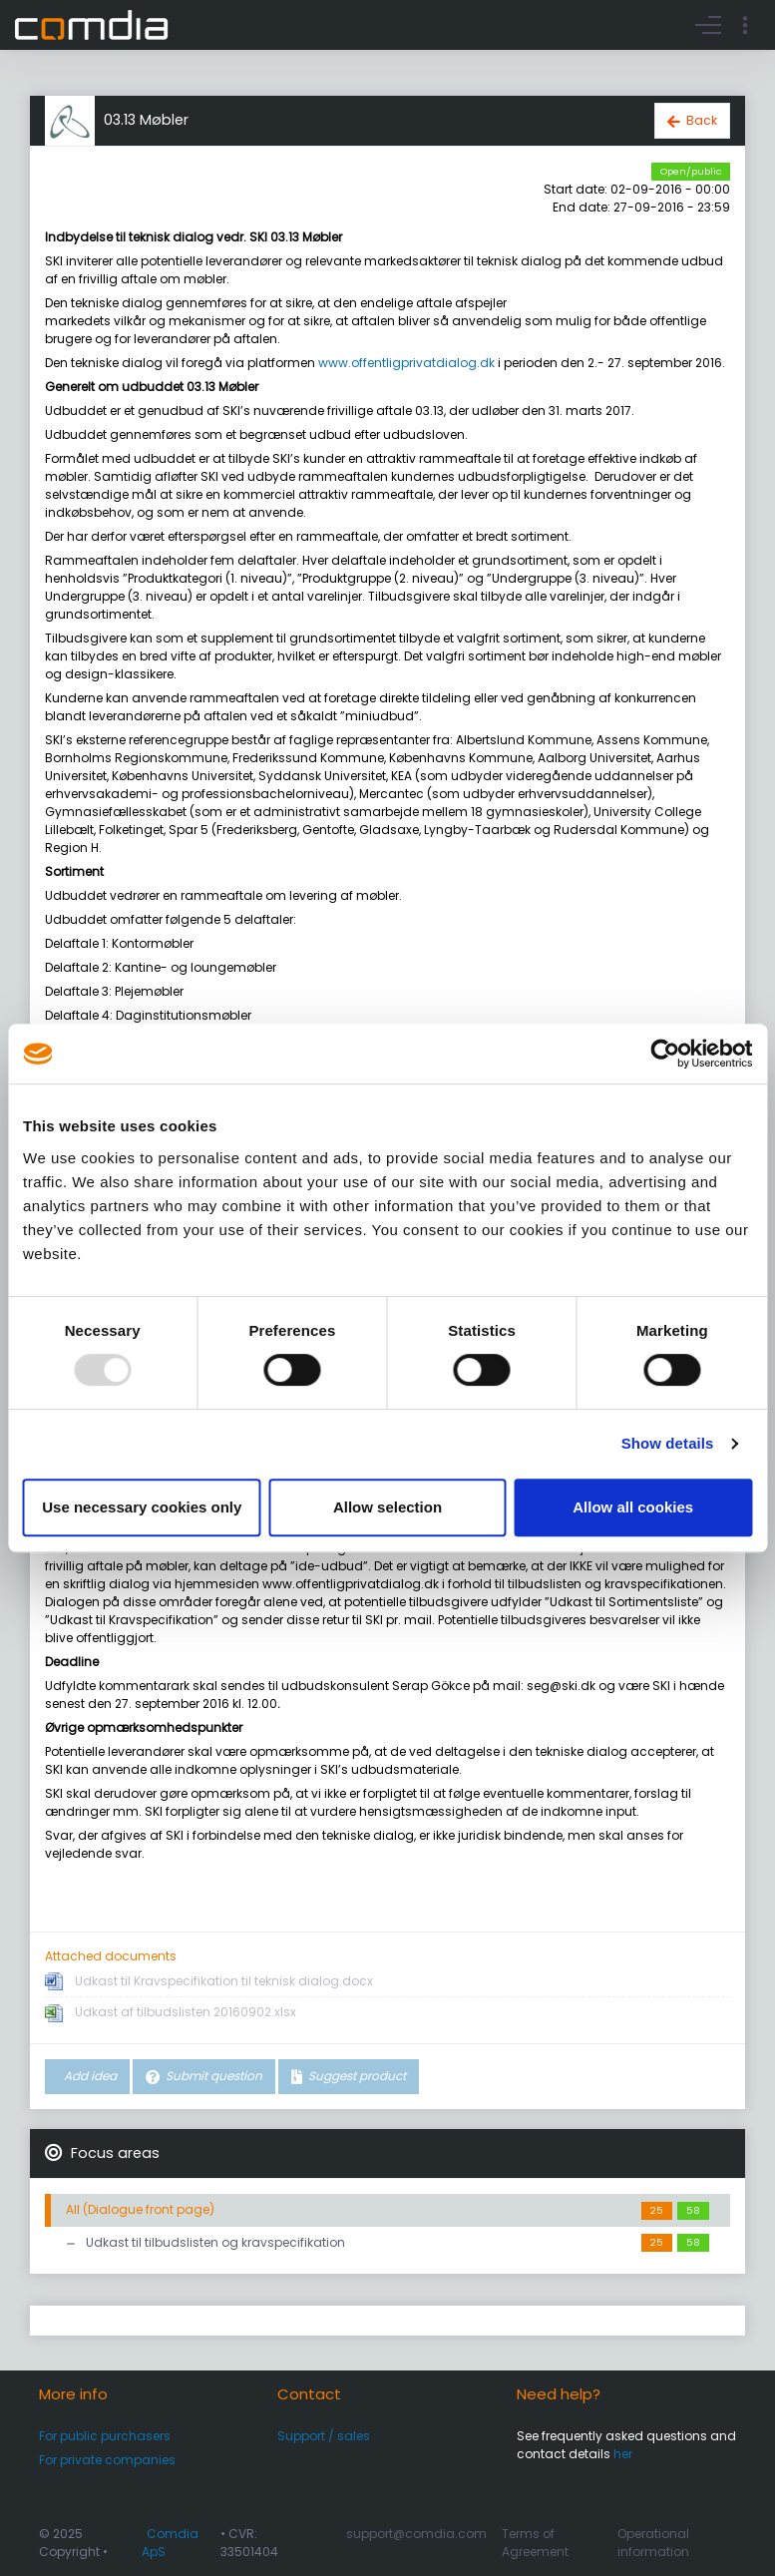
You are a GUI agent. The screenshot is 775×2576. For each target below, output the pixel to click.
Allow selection (387, 1507)
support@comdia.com (416, 2533)
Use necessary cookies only (141, 1507)
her (622, 2453)
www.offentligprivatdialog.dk (406, 362)
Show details (667, 1443)
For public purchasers (105, 2435)
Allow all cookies (633, 1507)
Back (701, 120)
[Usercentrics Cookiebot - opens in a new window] (665, 1054)
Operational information (653, 2542)
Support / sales (323, 2435)
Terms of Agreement (535, 2542)
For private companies (107, 2459)
